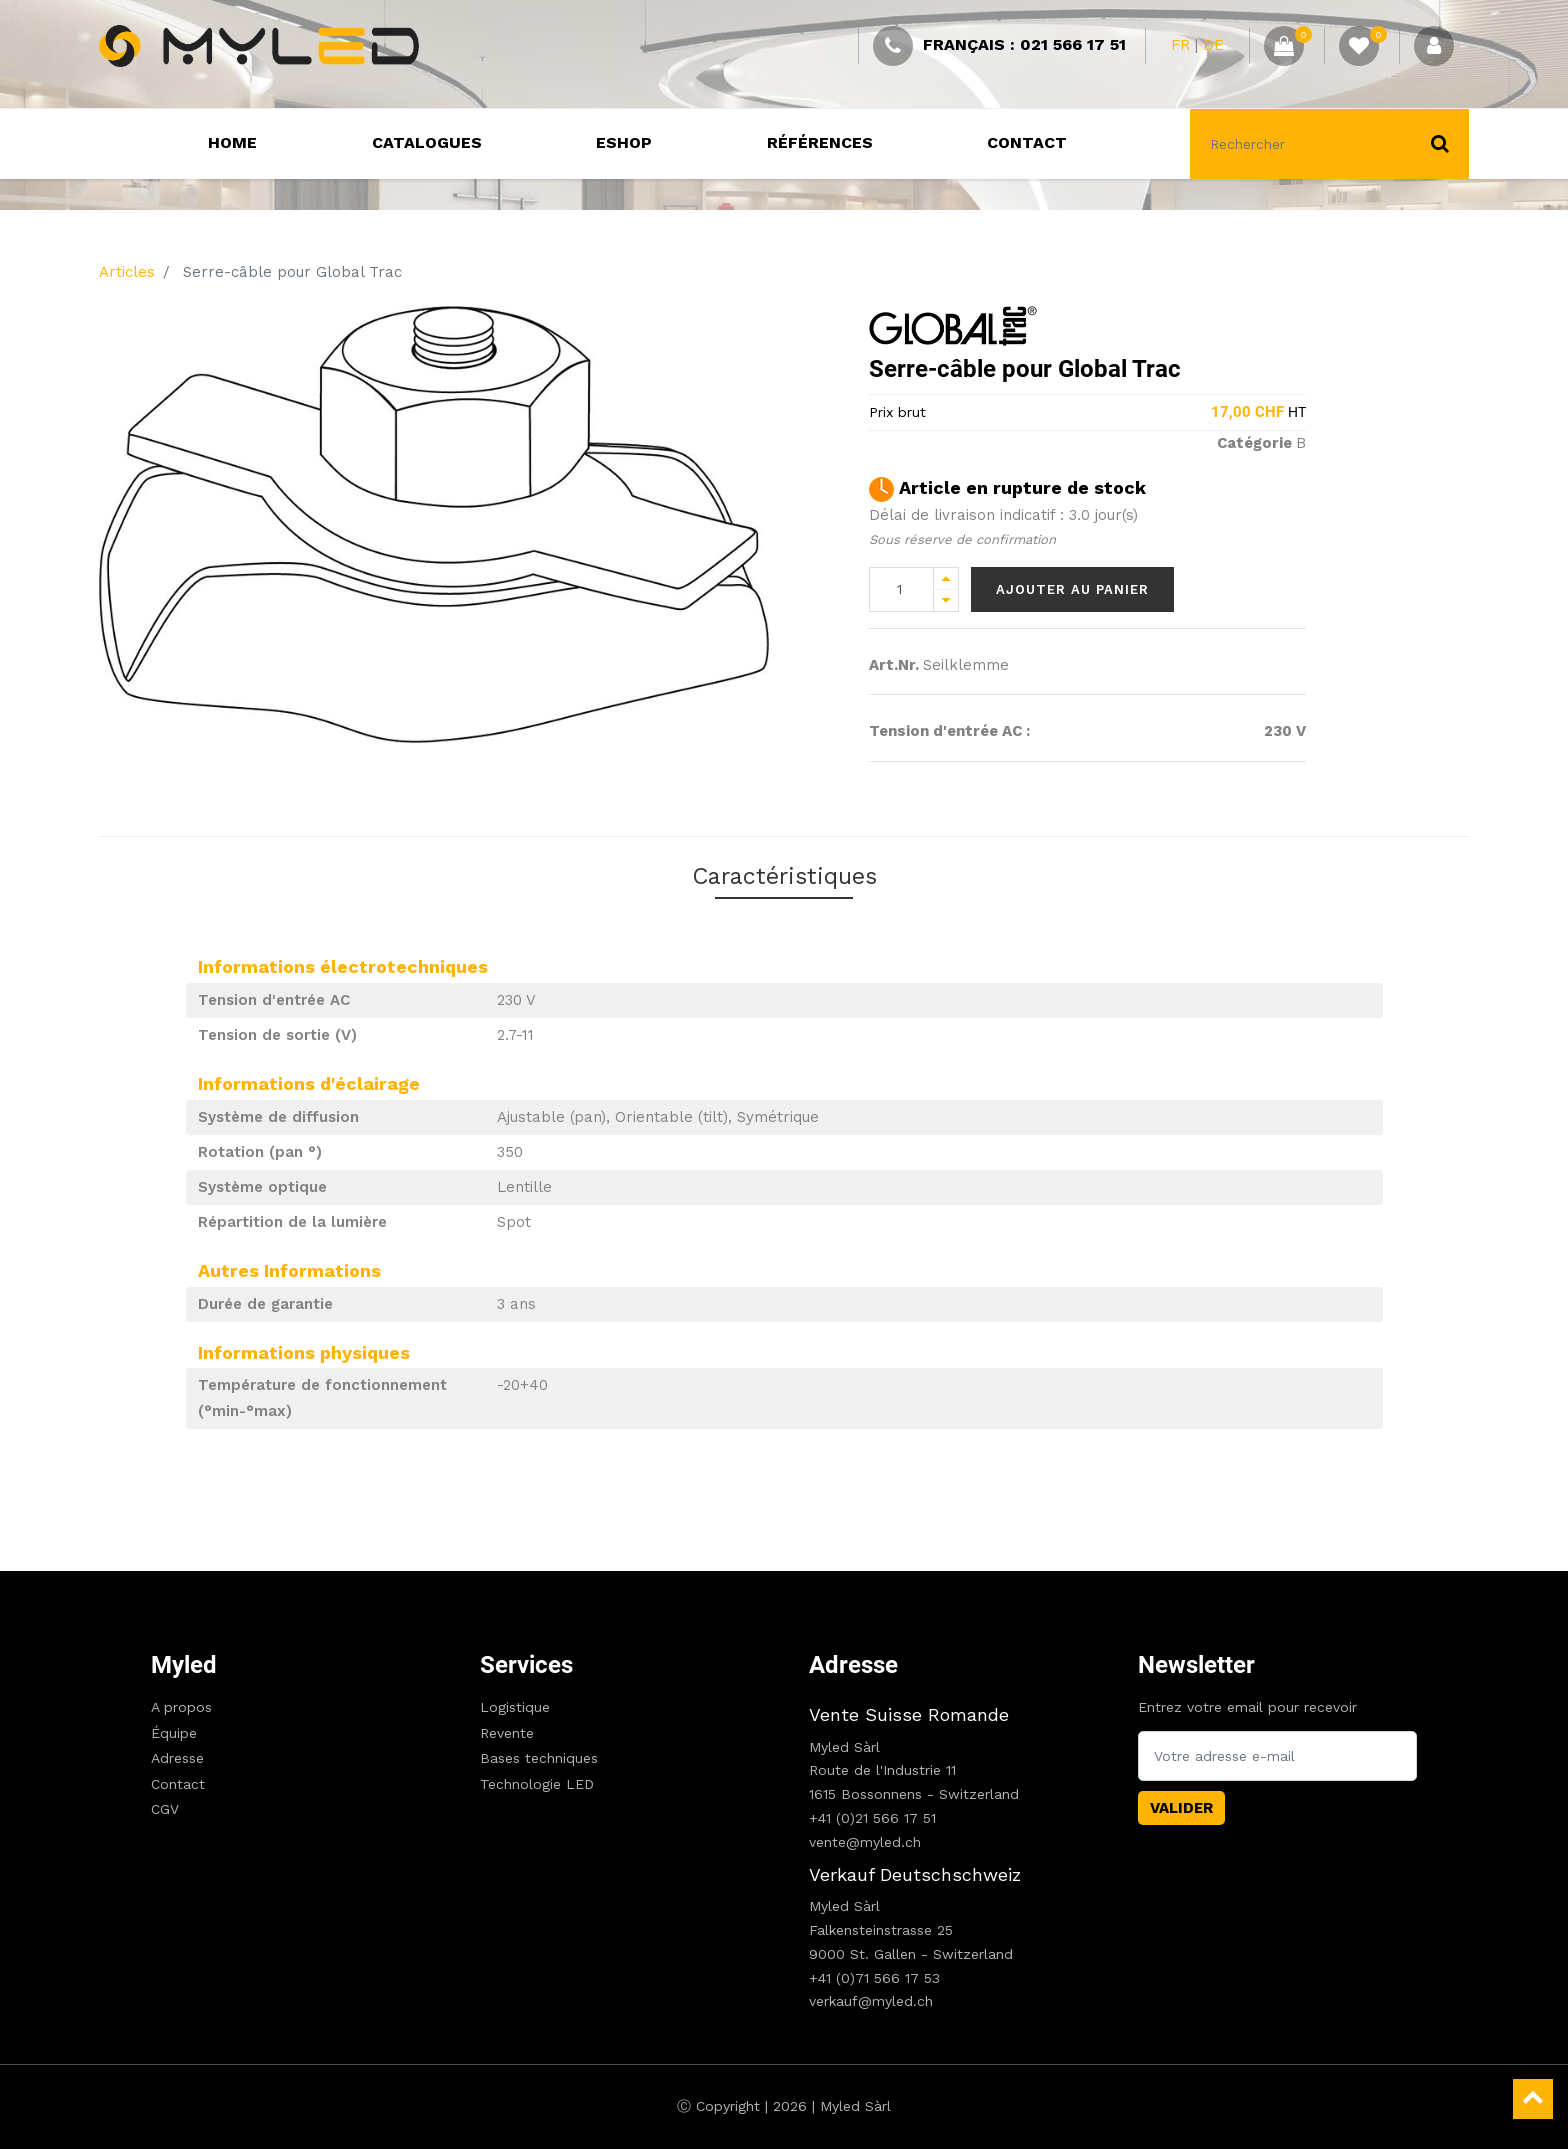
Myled (184, 1665)
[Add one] (946, 578)
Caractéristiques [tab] (784, 880)
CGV (165, 1809)
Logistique (515, 1707)
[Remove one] (946, 600)
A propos (181, 1707)
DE (1213, 45)
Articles (127, 272)
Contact (178, 1784)
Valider (1181, 1808)
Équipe (174, 1733)
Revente (507, 1733)
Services (526, 1665)
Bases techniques (539, 1758)
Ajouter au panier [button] (1072, 589)
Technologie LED (537, 1784)
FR (1180, 45)
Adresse (177, 1758)
